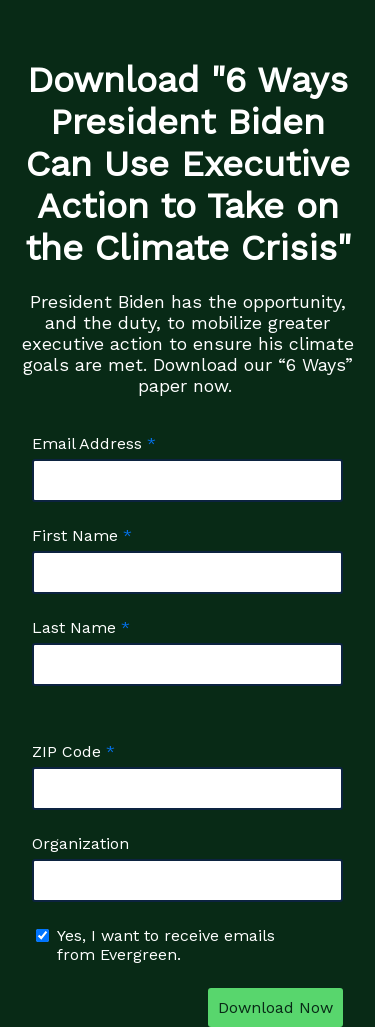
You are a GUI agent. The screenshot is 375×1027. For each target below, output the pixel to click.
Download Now (275, 1007)
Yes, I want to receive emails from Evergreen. (166, 945)
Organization (80, 843)
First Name (75, 535)
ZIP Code (66, 751)
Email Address (87, 443)
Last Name (74, 627)
